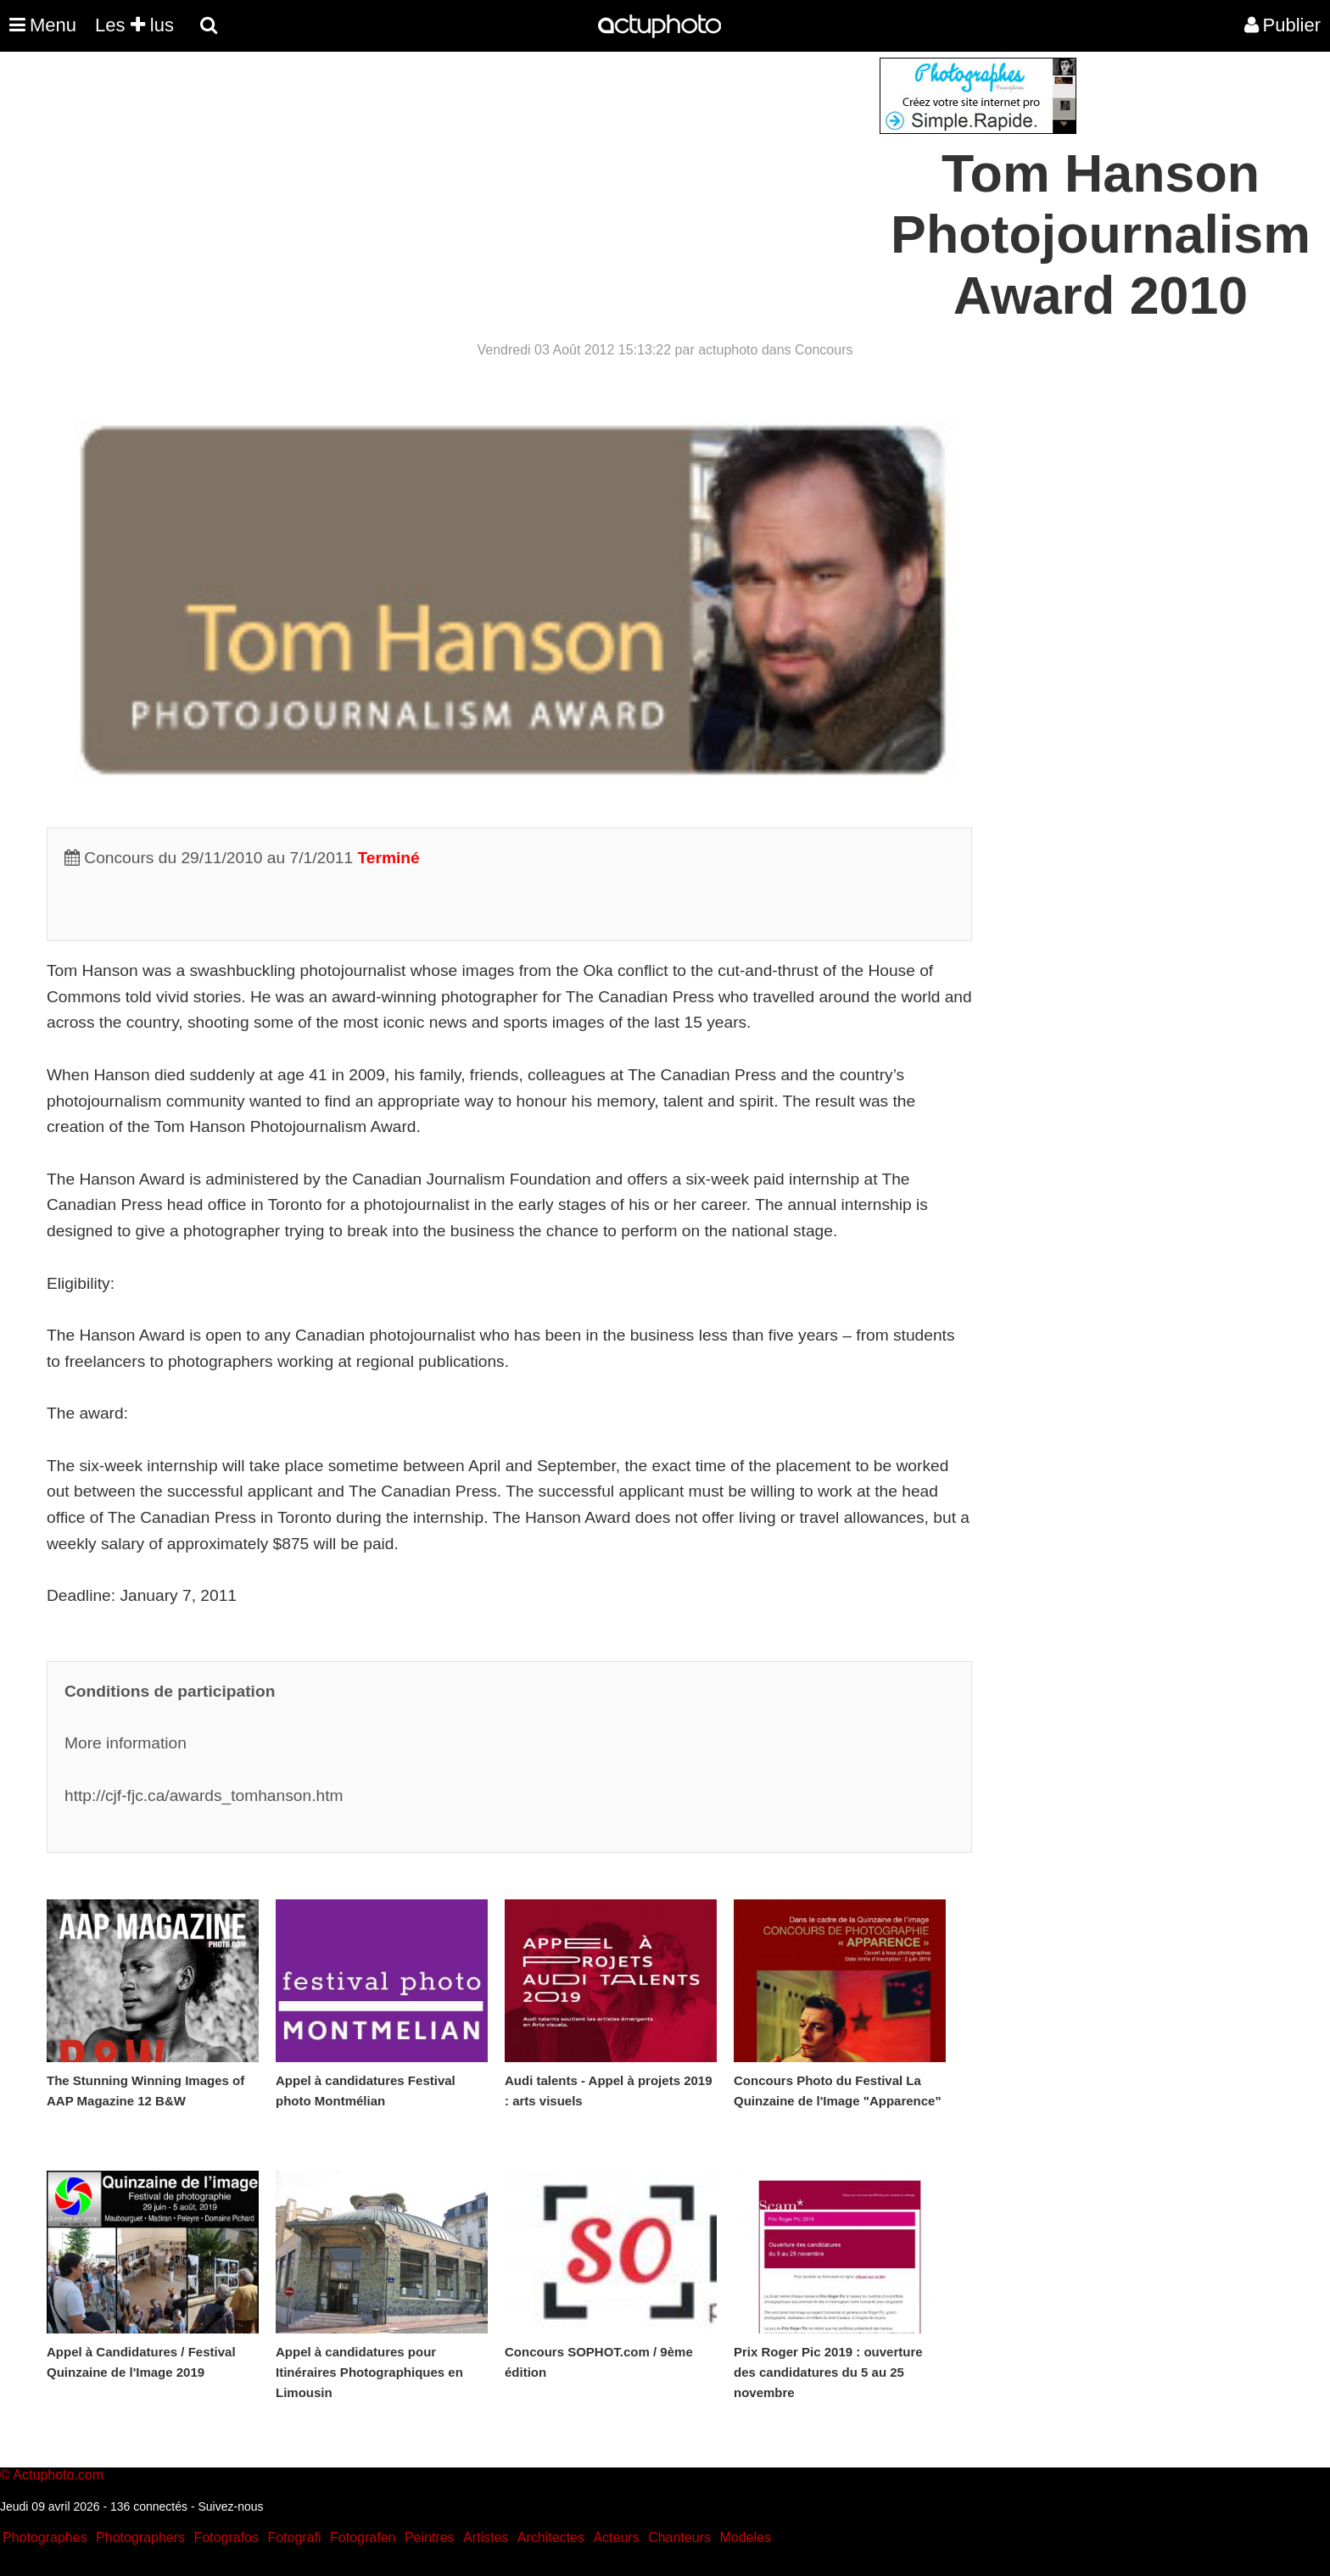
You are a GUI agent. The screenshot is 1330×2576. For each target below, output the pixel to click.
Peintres (430, 2537)
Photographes (45, 2537)
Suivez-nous (230, 2506)
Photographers (140, 2537)
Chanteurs (679, 2537)
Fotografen (362, 2537)
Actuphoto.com (58, 2474)
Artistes (485, 2537)
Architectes (550, 2537)
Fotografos (226, 2537)
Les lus (134, 25)
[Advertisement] (562, 176)
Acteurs (616, 2537)
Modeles (744, 2537)
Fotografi (294, 2537)
